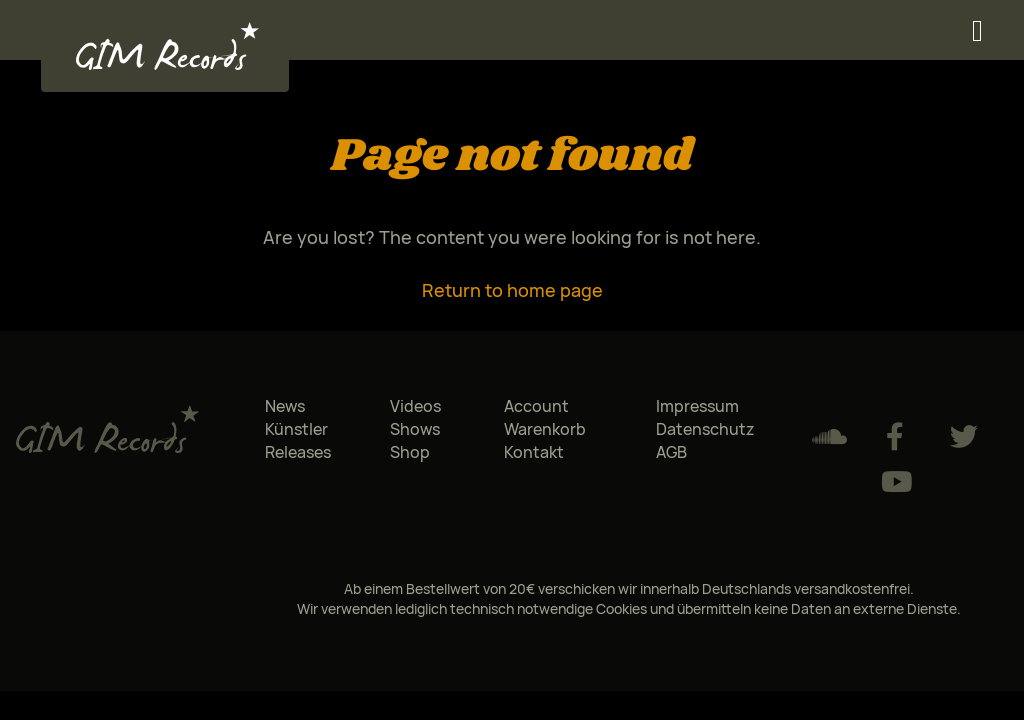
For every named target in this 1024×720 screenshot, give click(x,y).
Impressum (697, 406)
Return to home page (512, 290)
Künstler (296, 429)
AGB (671, 452)
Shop (410, 452)
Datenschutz (705, 429)
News (285, 406)
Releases (298, 452)
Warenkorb (545, 429)
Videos (415, 406)
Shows (415, 429)
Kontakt (534, 452)
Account (536, 406)
